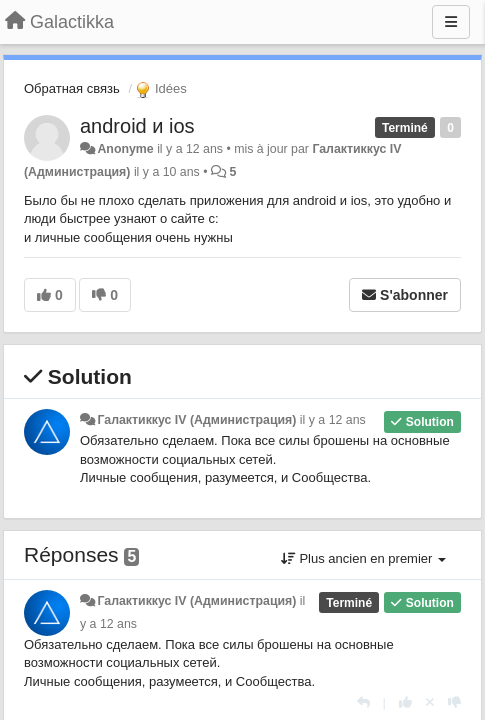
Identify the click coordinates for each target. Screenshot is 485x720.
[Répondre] (363, 702)
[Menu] (451, 22)
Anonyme (125, 149)
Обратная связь (72, 88)
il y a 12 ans (333, 420)
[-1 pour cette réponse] (454, 702)
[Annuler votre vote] (430, 702)
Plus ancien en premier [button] (363, 558)
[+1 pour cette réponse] (405, 702)
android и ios (137, 126)
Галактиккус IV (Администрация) (196, 420)
